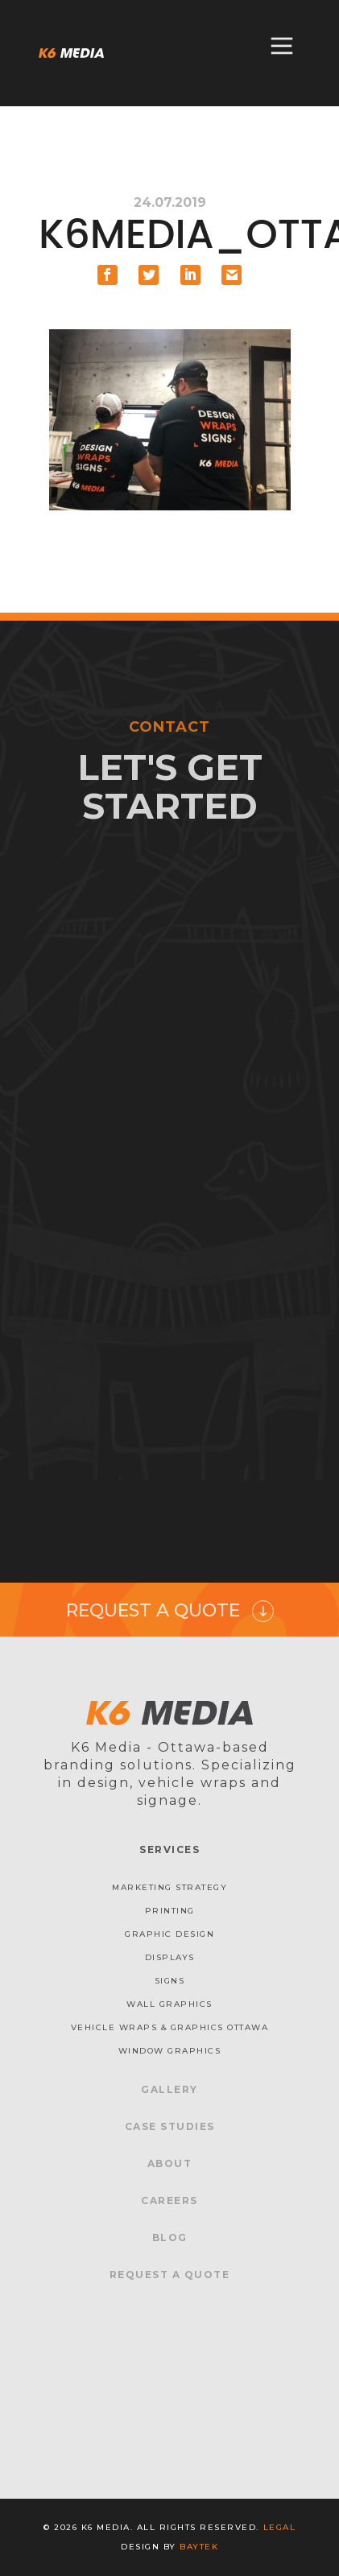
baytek (199, 2546)
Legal (279, 2527)
